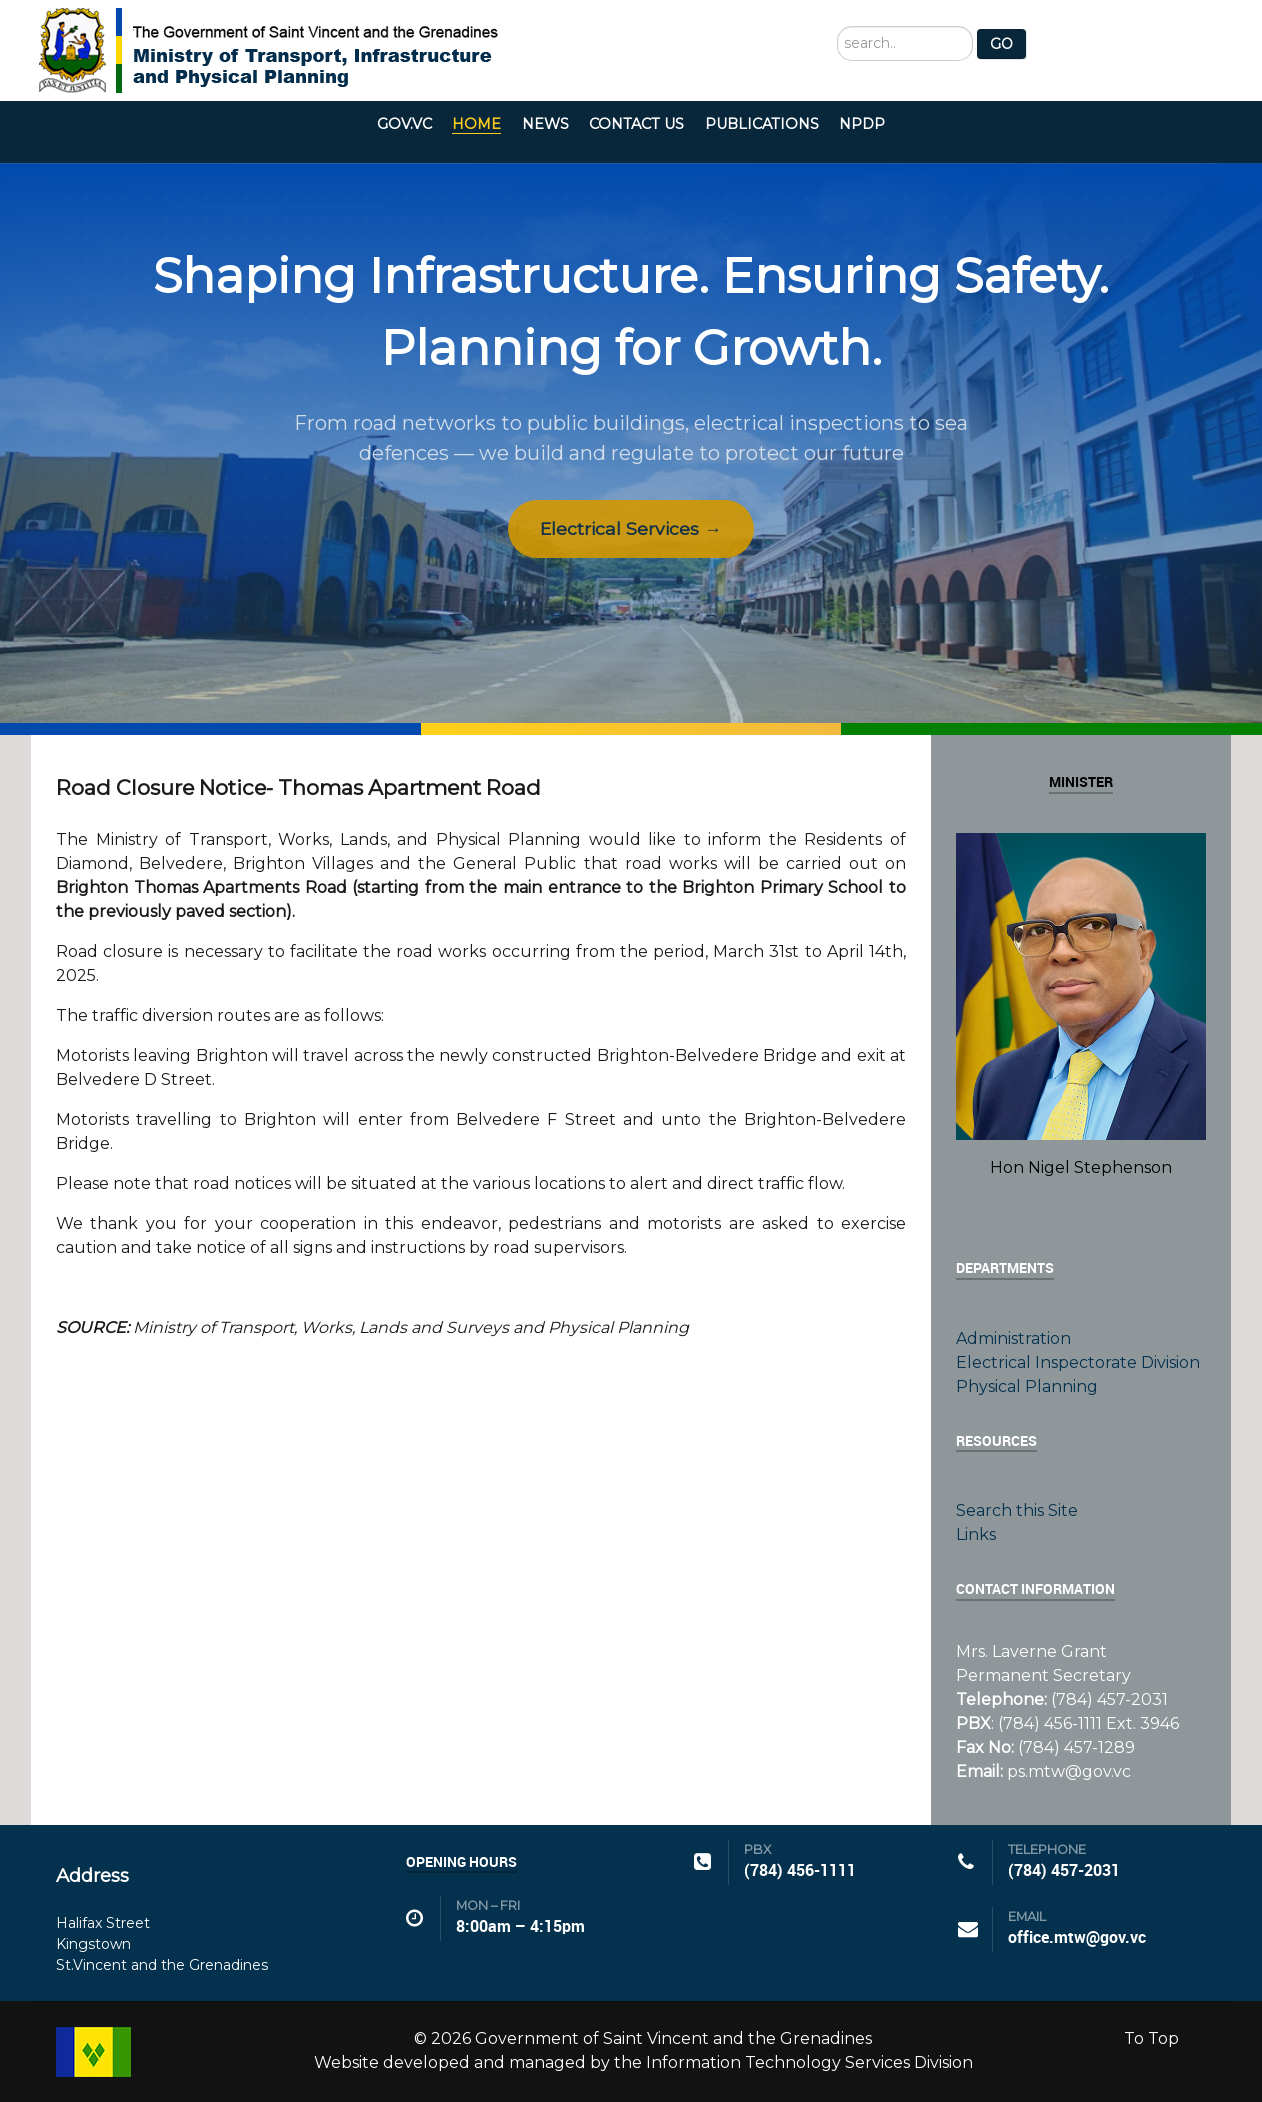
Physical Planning (1027, 1386)
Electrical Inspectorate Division (1078, 1362)
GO (1001, 44)
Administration (1013, 1338)
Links (976, 1534)
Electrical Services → (631, 528)
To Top (1151, 2038)
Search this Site (1017, 1510)
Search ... (837, 26)
